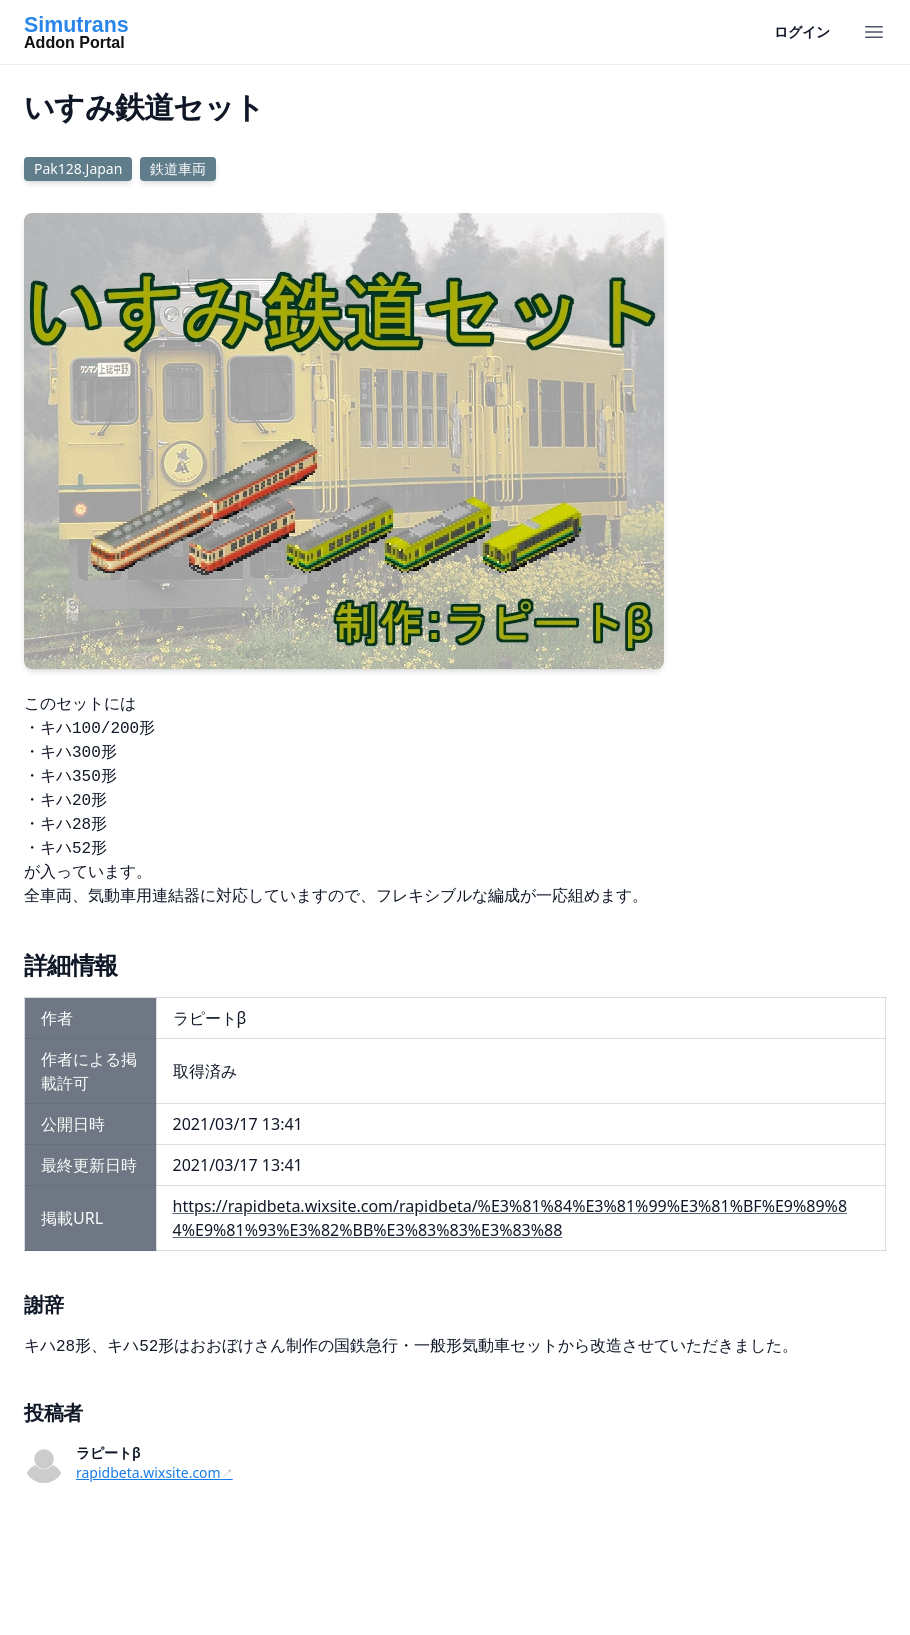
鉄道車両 (178, 168)
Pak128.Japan (78, 168)
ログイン (802, 31)
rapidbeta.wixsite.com (148, 1472)
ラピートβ (108, 1452)
